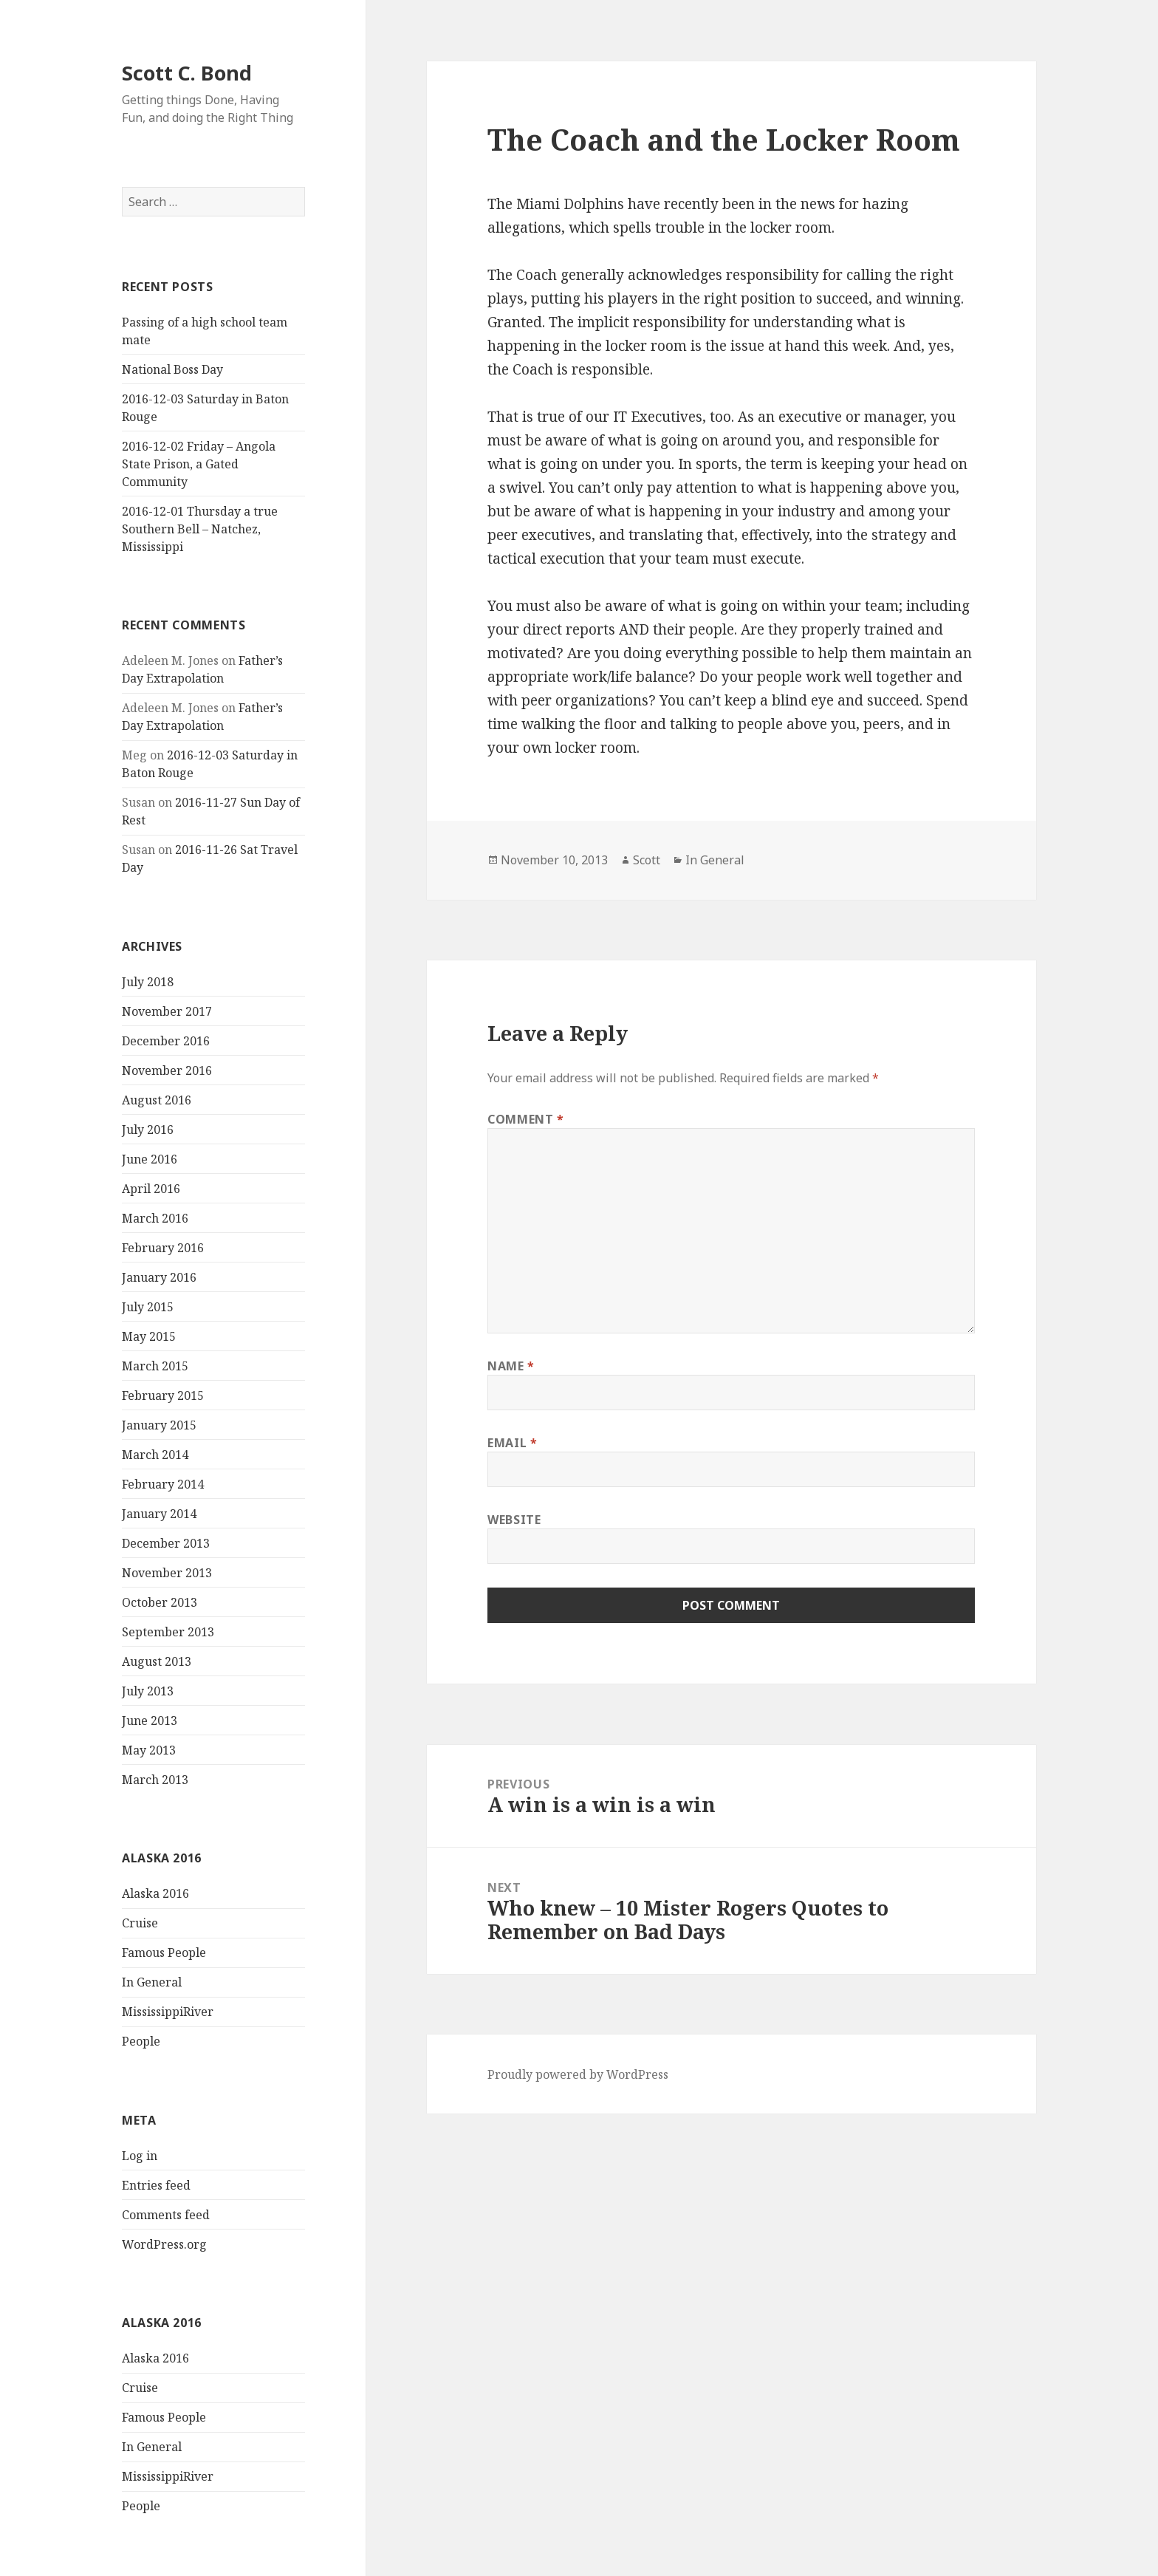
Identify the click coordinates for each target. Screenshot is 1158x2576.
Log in (139, 2156)
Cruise (140, 1923)
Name (511, 1366)
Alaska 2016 (155, 1893)
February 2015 (163, 1395)
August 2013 (156, 1661)
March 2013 (155, 1780)
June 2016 (149, 1159)
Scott (646, 860)
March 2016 (155, 1218)
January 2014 (159, 1514)
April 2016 (151, 1189)
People (141, 2041)
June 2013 (149, 1720)
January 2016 (159, 1277)
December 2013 (166, 1543)
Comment (525, 1119)
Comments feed (166, 2215)
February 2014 (163, 1484)
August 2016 (156, 1100)
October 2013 (159, 1602)
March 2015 (155, 1366)
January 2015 (159, 1425)
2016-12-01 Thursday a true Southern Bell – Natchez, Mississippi (200, 529)
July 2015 (148, 1307)
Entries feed (156, 2185)
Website (514, 1519)
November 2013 (167, 1573)
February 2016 (163, 1248)
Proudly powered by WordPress (577, 2074)
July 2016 (148, 1129)
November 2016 (167, 1070)
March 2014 (155, 1454)
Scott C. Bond (187, 72)
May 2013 (149, 1750)
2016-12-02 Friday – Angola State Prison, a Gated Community (198, 464)
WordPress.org (164, 2244)
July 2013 (148, 1691)
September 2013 (168, 1632)
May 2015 (149, 1336)
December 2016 (166, 1041)
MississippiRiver (167, 2011)
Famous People (164, 1952)
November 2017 (167, 1011)
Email (512, 1443)
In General (152, 1982)
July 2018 (148, 982)
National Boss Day (172, 369)
